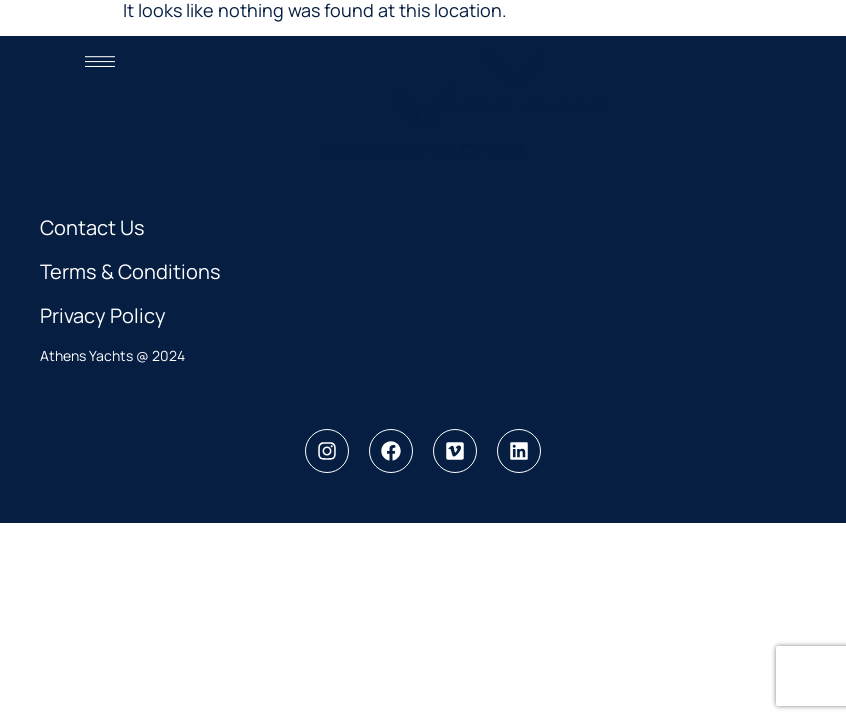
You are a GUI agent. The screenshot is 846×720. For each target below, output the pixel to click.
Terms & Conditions (130, 271)
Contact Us (92, 227)
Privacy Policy (103, 315)
